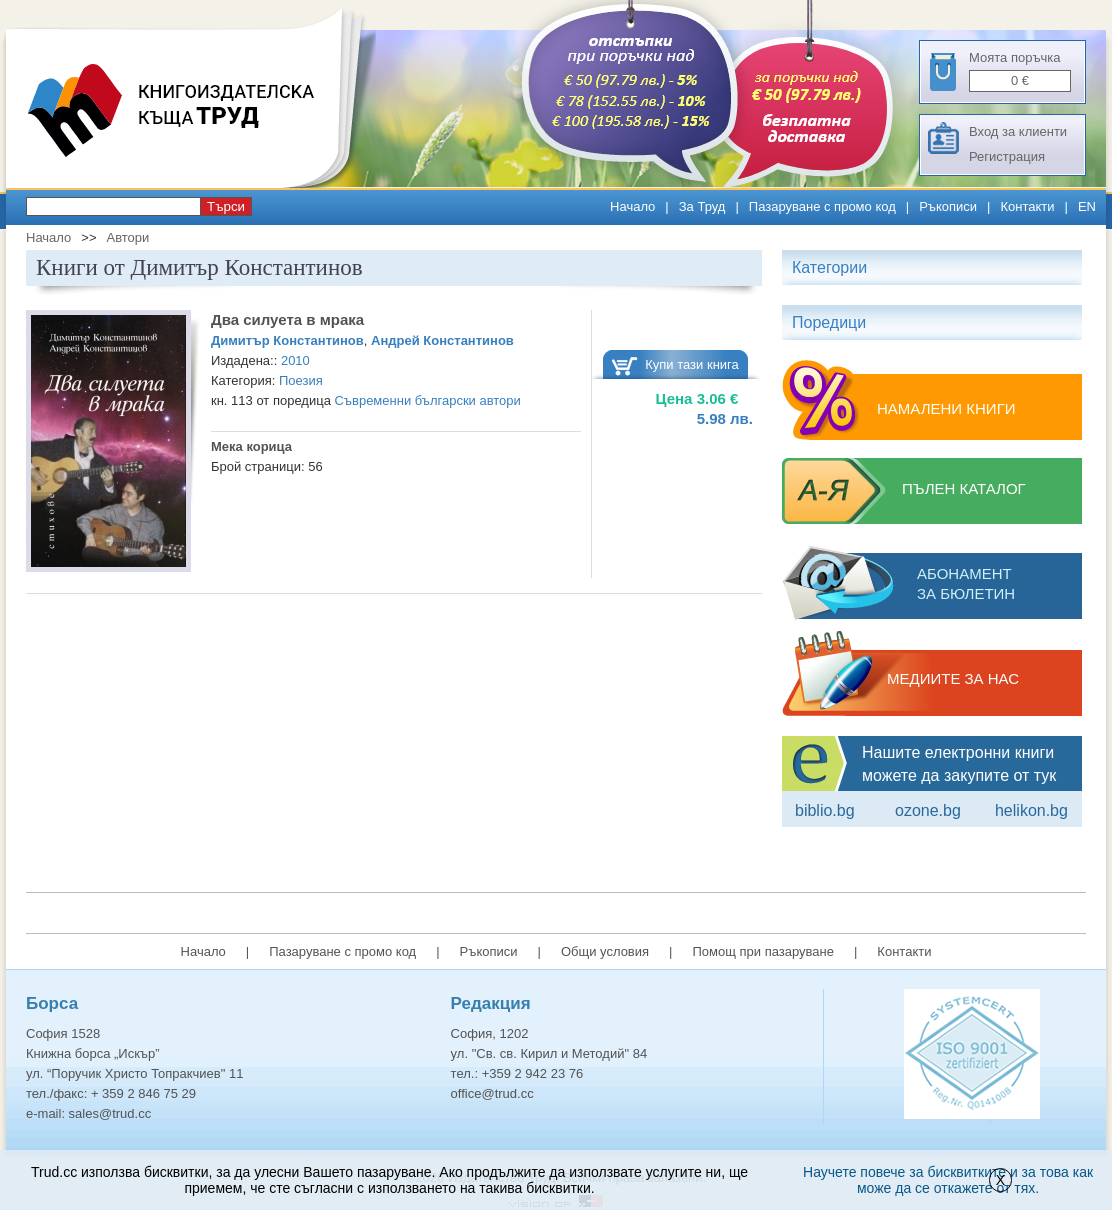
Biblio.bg (825, 810)
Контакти (1027, 206)
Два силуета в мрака (287, 319)
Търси (226, 206)
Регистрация (1007, 156)
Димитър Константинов (287, 340)
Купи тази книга (692, 364)
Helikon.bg (1031, 810)
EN (1087, 206)
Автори (127, 237)
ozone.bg (928, 810)
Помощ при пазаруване (763, 951)
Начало (632, 206)
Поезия (301, 380)
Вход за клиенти (1018, 131)
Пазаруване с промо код (822, 206)
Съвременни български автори (427, 400)
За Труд (702, 206)
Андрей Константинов (442, 340)
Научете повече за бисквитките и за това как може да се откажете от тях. (948, 1180)
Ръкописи (948, 206)
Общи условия (605, 951)
